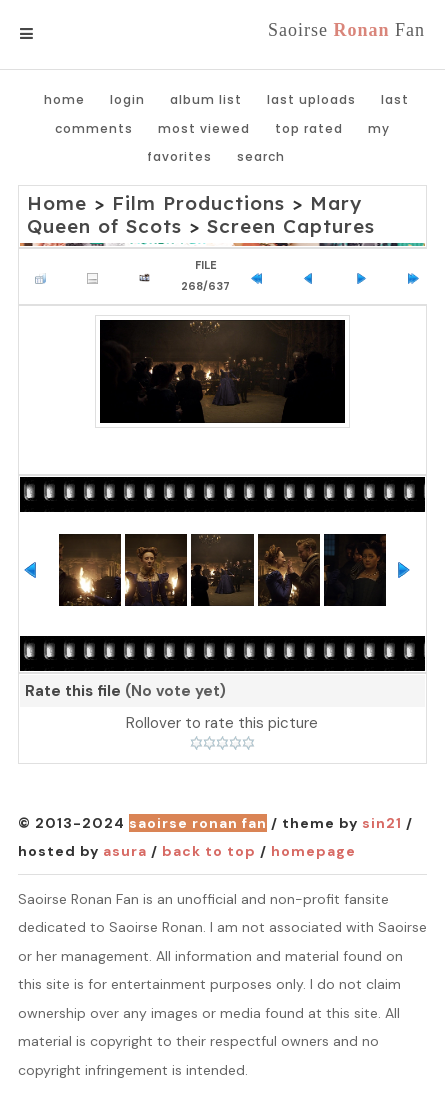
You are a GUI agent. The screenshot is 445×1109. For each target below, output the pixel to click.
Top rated (309, 128)
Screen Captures (291, 226)
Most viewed (204, 128)
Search (261, 156)
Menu (59, 34)
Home (64, 99)
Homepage (313, 851)
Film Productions (198, 203)
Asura (125, 851)
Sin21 (382, 823)
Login (127, 99)
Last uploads (311, 99)
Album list (206, 99)
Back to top (209, 851)
